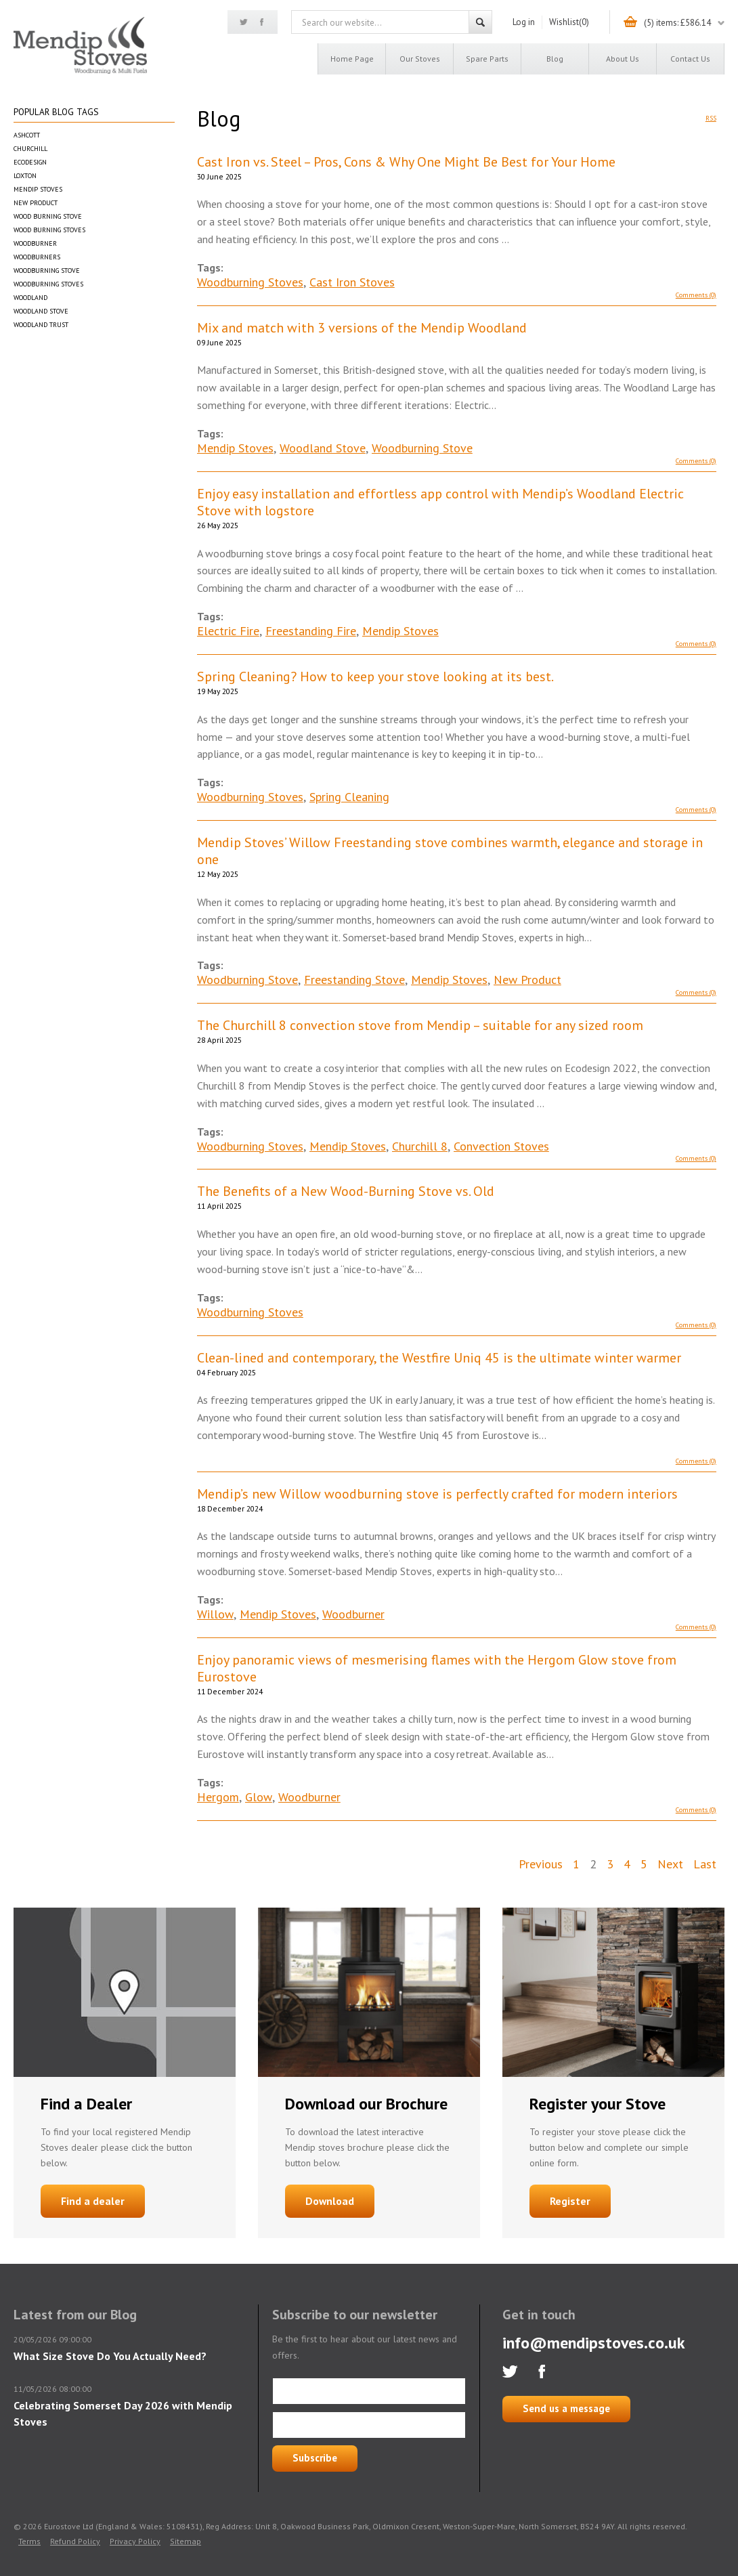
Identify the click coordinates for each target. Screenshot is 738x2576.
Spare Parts (487, 58)
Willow (215, 1614)
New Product (36, 202)
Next (670, 1864)
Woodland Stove (41, 311)
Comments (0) (696, 295)
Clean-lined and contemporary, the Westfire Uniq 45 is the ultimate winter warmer (439, 1358)
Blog (554, 58)
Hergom (218, 1797)
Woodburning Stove (47, 270)
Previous (541, 1864)
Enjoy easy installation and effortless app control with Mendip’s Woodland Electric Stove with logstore (440, 502)
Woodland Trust (41, 324)
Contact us (690, 58)
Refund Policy (75, 2541)
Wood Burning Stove (48, 216)
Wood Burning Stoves (49, 230)
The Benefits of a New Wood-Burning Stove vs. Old (345, 1191)
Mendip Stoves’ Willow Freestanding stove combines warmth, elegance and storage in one (450, 851)
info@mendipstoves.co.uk (593, 2342)
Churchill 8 (420, 1146)
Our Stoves (419, 58)
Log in (524, 22)
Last (704, 1864)
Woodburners (37, 257)
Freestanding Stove (354, 979)
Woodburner (35, 243)
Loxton (25, 175)
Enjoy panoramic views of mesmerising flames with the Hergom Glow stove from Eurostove (436, 1669)
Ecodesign (30, 162)
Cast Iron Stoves (352, 282)
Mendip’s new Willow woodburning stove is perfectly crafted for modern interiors (437, 1494)
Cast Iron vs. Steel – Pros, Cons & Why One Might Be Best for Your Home (406, 162)
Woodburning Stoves (48, 284)
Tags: (210, 267)
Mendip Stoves (38, 189)
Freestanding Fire (310, 631)
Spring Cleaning (349, 796)
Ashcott (27, 135)
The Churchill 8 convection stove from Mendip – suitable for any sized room (420, 1025)
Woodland (30, 297)
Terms (29, 2541)
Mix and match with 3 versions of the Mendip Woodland (362, 328)
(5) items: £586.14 (677, 22)
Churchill (30, 148)
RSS (711, 118)
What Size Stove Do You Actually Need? (110, 2356)
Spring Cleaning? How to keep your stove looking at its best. (375, 676)
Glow (258, 1797)
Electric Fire (228, 631)
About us (622, 58)
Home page (352, 58)
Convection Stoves (501, 1146)
